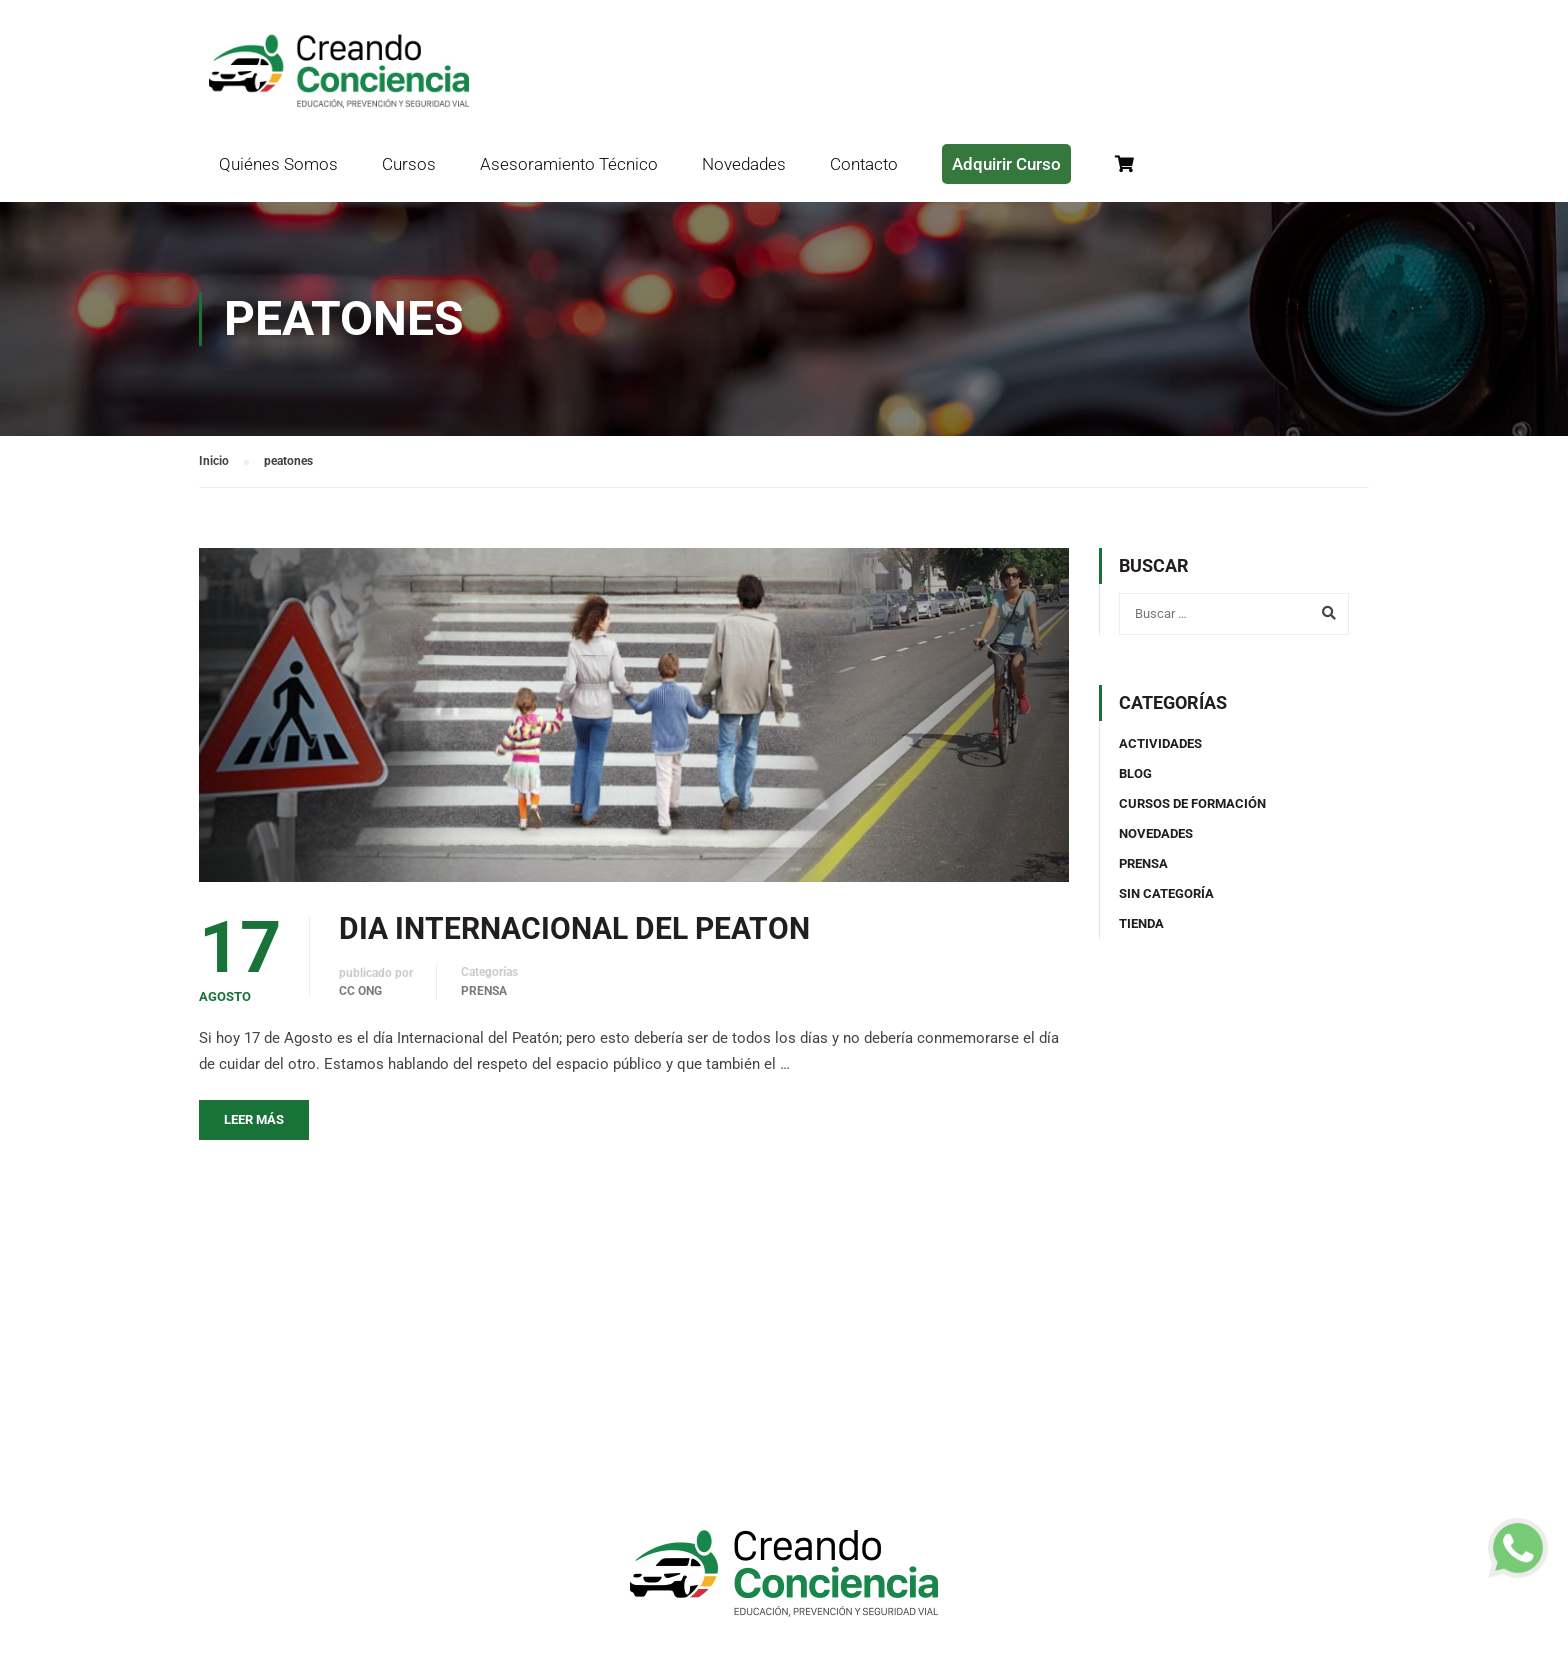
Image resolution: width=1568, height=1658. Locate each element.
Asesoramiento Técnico (569, 164)
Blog (1135, 773)
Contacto (864, 164)
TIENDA (1141, 923)
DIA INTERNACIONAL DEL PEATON (574, 929)
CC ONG (360, 991)
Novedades (744, 164)
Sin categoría (1166, 893)
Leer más (254, 1119)
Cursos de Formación (1192, 803)
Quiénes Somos (278, 164)
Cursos (409, 164)
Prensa (484, 991)
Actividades (1160, 743)
